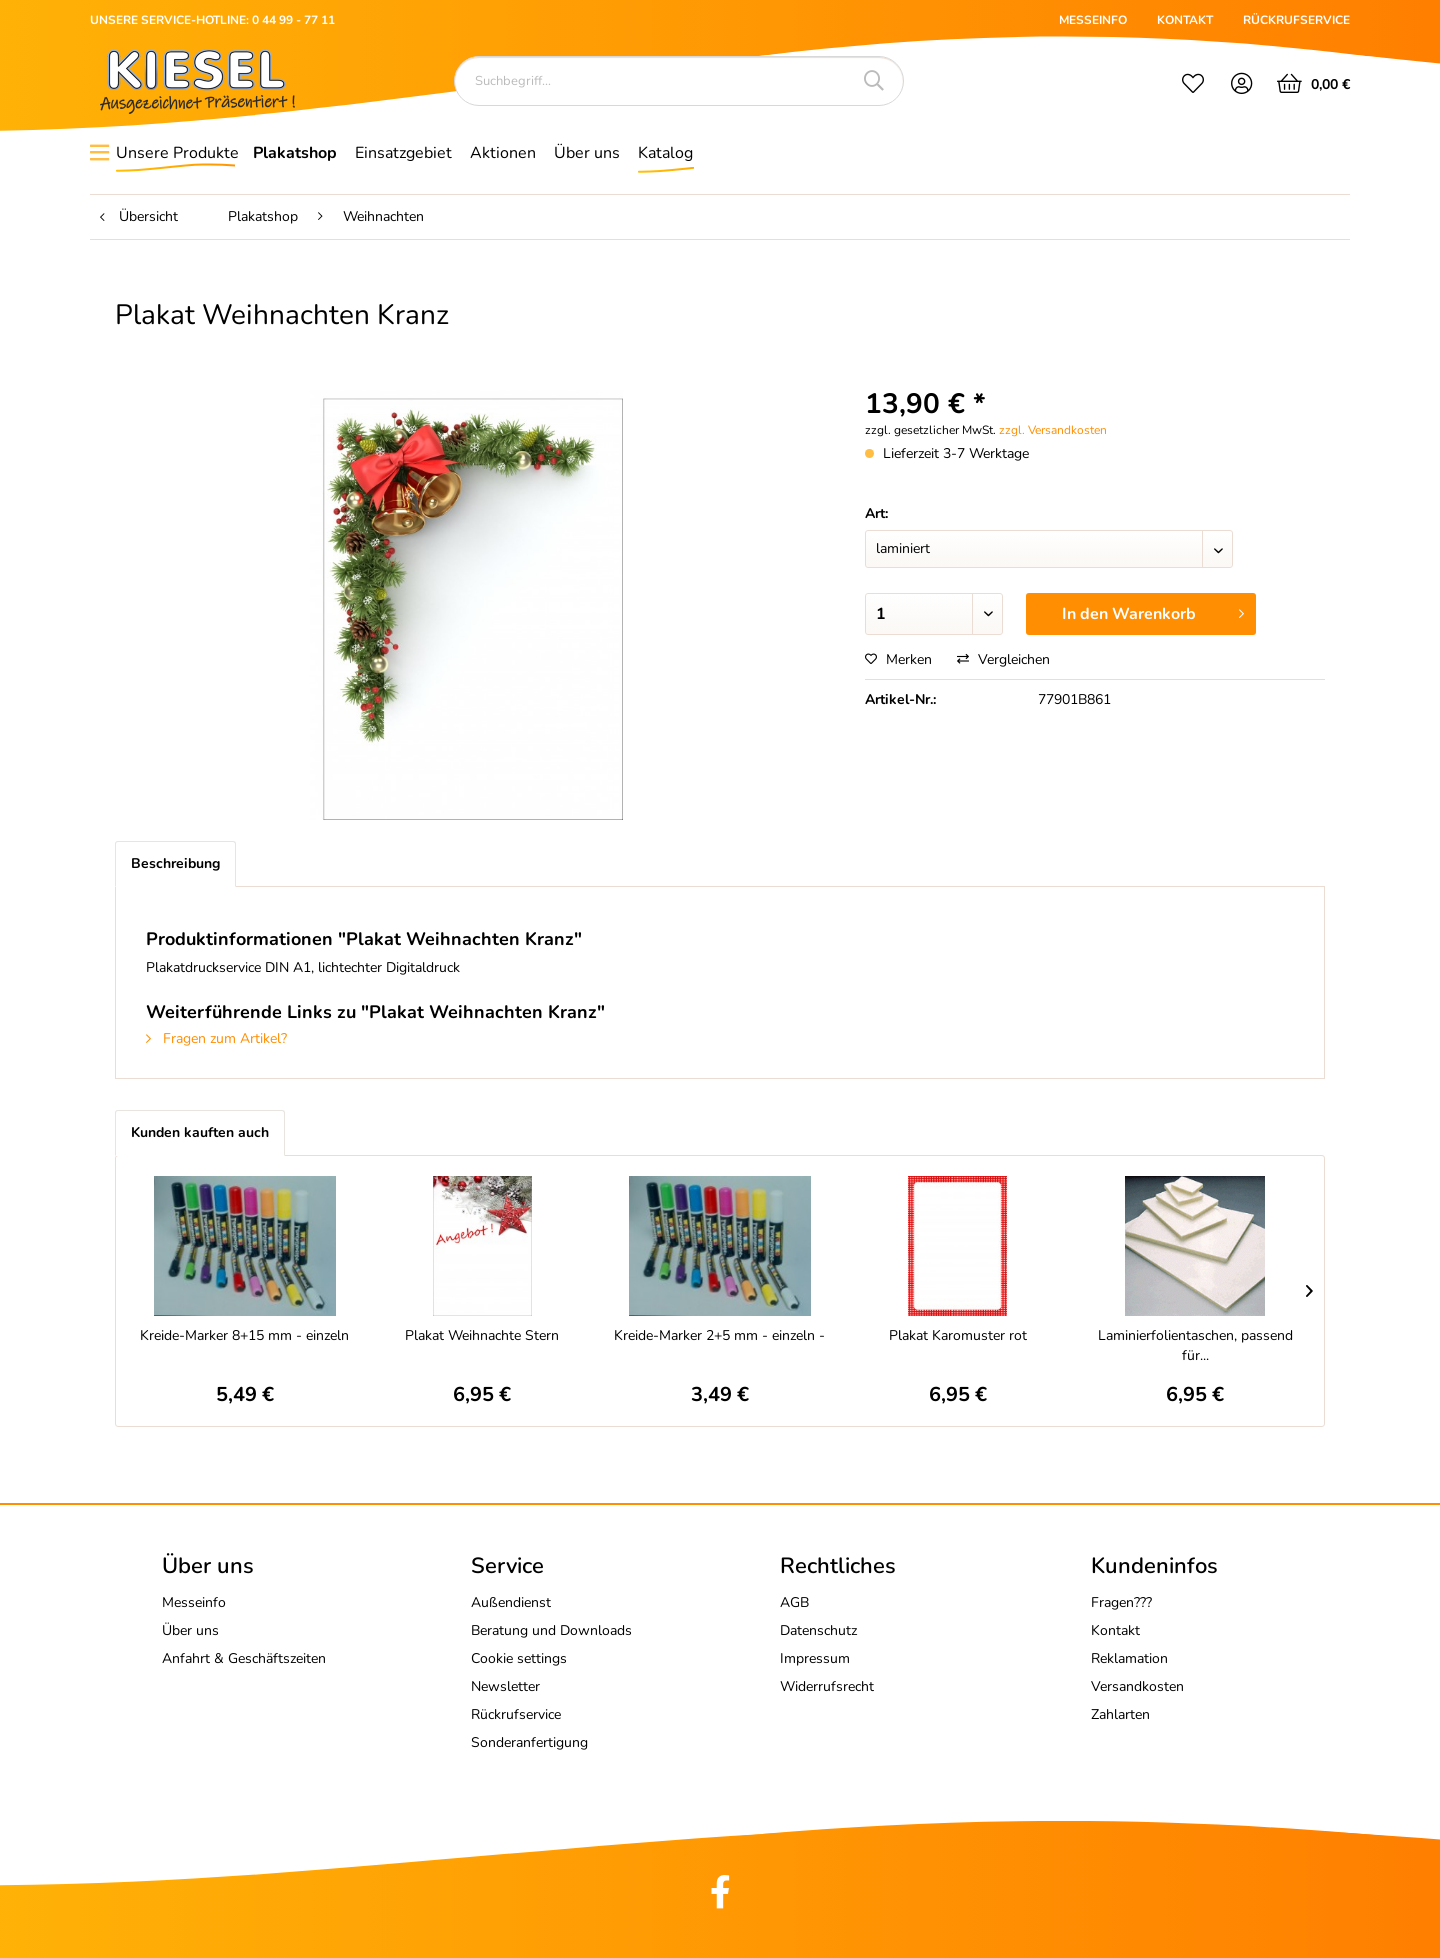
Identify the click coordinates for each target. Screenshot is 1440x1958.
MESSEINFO (1093, 20)
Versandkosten (1137, 1686)
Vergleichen (1003, 659)
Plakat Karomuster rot (958, 1335)
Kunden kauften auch (200, 1132)
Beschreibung (175, 863)
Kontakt (1115, 1630)
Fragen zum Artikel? (216, 1038)
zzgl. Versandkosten (1053, 430)
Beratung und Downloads (551, 1630)
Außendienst (511, 1602)
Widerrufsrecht (827, 1686)
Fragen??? (1121, 1602)
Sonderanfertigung (529, 1742)
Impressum (815, 1658)
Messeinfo (194, 1602)
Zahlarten (1120, 1714)
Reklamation (1129, 1658)
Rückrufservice (516, 1714)
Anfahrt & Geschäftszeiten (244, 1658)
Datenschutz (818, 1630)
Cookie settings (519, 1658)
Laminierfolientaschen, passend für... (1195, 1345)
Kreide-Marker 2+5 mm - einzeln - (719, 1335)
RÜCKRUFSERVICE (1296, 20)
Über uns (190, 1630)
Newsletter (505, 1686)
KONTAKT (1185, 20)
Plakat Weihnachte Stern (482, 1335)
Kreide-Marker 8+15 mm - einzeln (244, 1335)
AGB (794, 1602)
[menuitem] (1193, 86)
